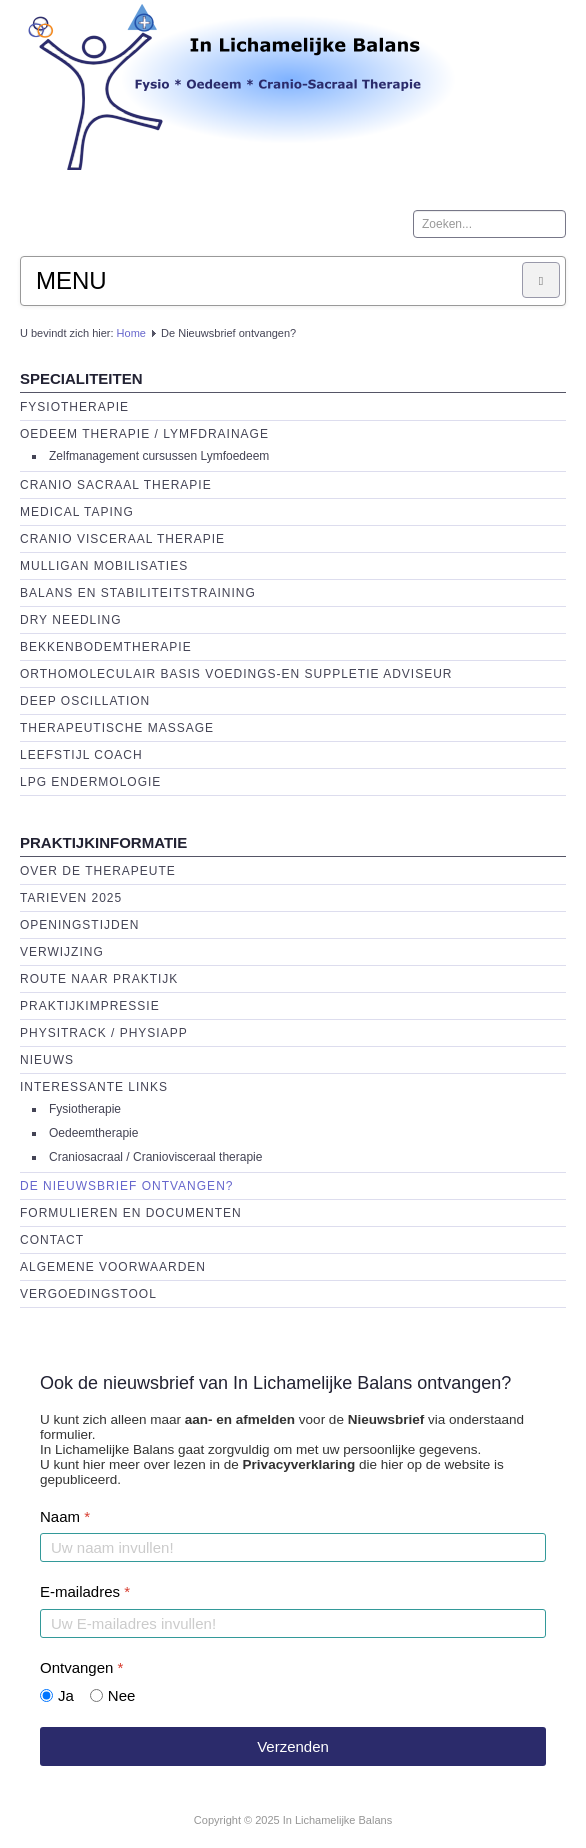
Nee (122, 1695)
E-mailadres (85, 1591)
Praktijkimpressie (90, 1006)
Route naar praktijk (99, 979)
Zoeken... (413, 210)
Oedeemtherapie (93, 1133)
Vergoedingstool (88, 1294)
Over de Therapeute (98, 871)
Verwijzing (62, 952)
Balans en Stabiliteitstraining (138, 593)
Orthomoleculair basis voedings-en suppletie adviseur (236, 674)
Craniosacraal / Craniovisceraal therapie (155, 1157)
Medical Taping (77, 512)
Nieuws (47, 1060)
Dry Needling (71, 620)
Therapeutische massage (117, 728)
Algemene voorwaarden (113, 1267)
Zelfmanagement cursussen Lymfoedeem (159, 456)
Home (131, 333)
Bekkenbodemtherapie (106, 647)
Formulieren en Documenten (131, 1213)
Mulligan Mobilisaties (104, 566)
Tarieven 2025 (71, 898)
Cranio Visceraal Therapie (122, 539)
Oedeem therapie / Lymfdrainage (144, 434)
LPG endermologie (90, 782)
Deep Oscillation (85, 701)
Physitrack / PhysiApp (104, 1033)
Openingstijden (79, 925)
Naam (65, 1516)
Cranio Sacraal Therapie (116, 485)
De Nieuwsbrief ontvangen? (126, 1186)
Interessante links (94, 1087)
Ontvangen (81, 1667)
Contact (52, 1240)
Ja (66, 1695)
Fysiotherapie (74, 407)
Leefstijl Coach (81, 755)
